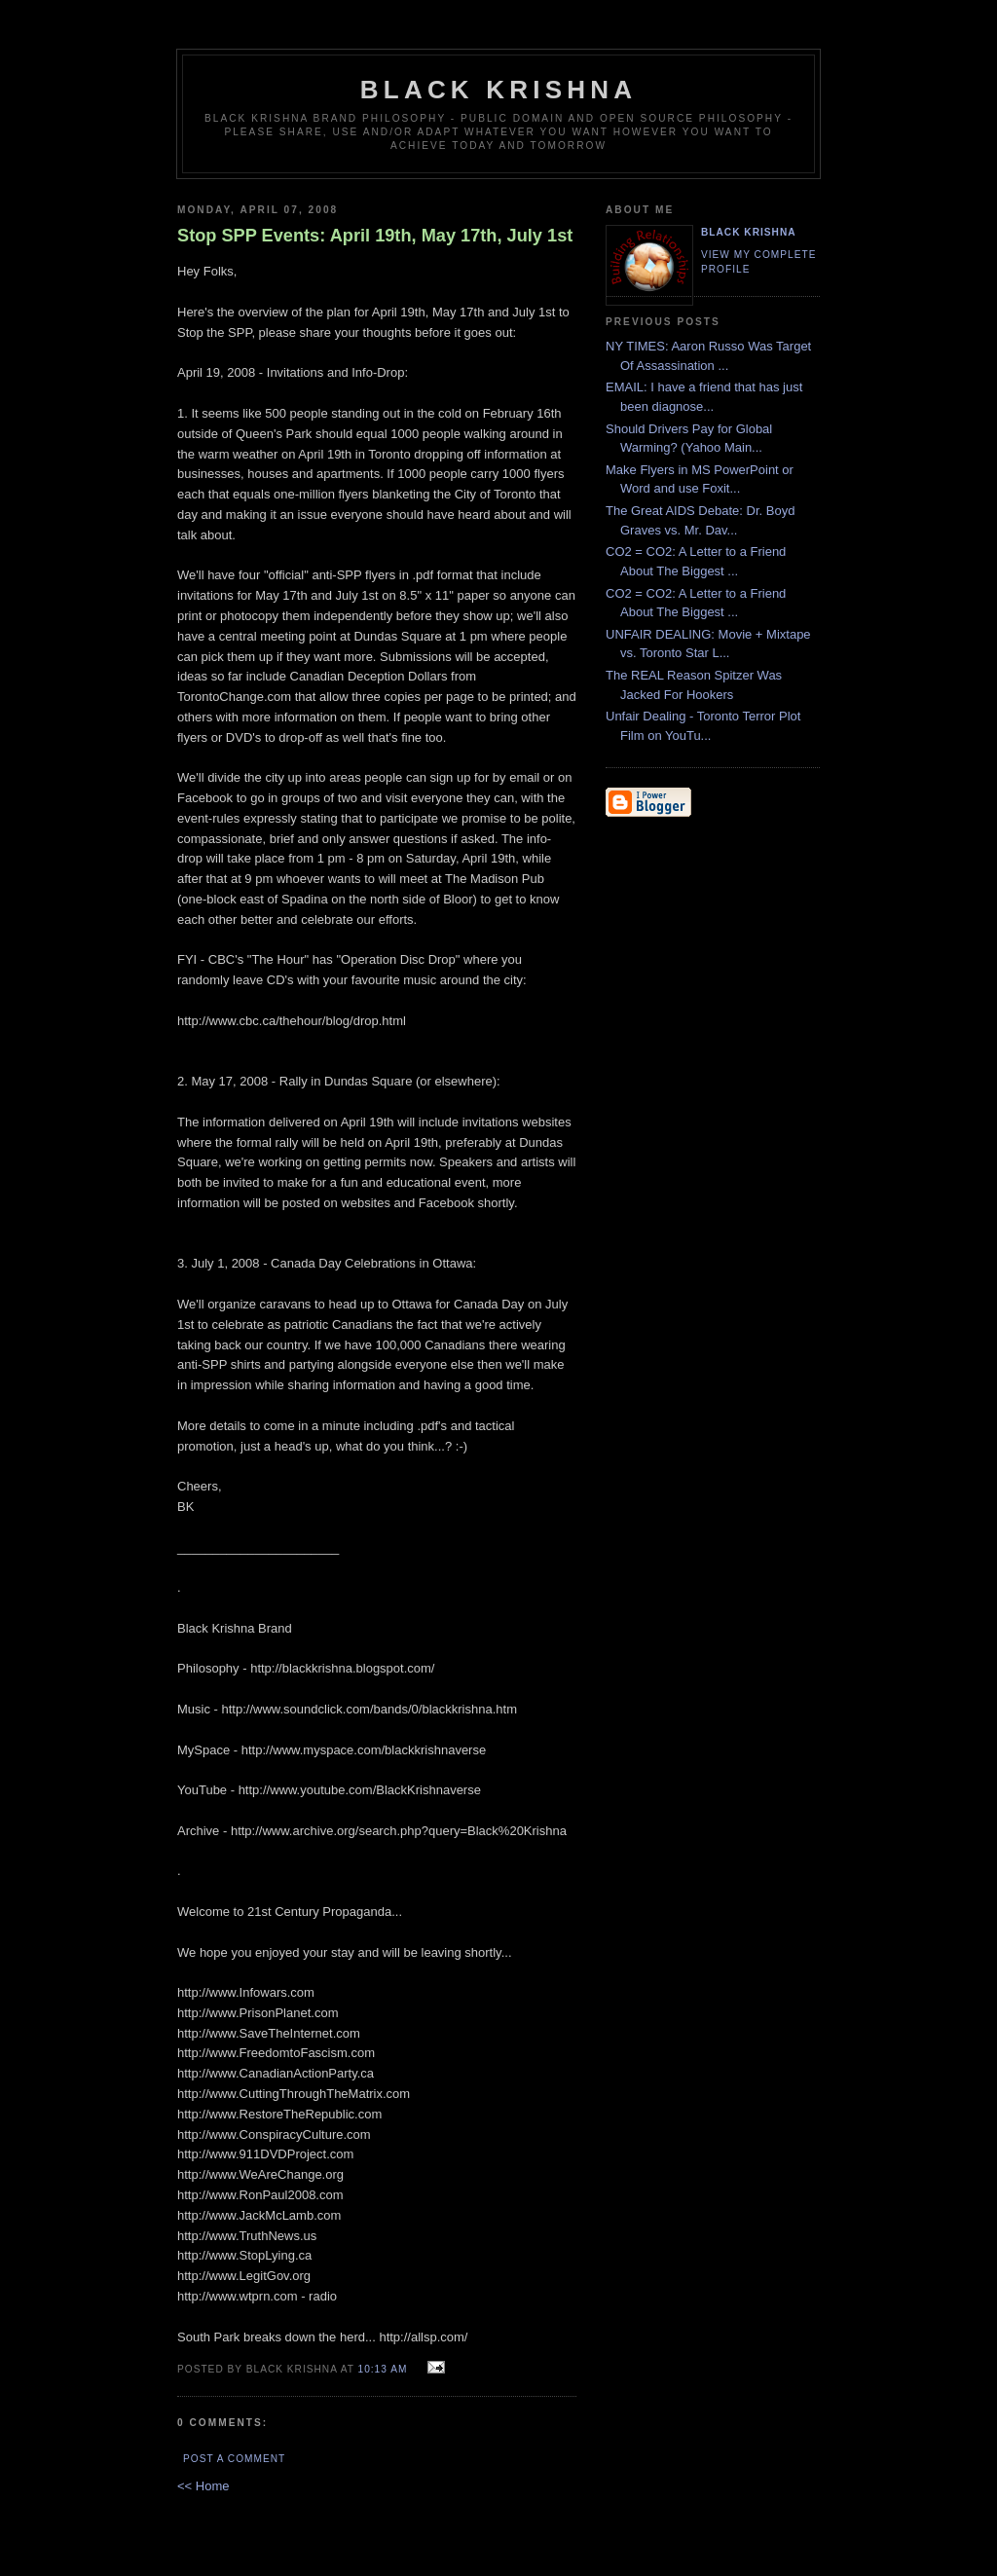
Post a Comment (234, 2458)
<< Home (203, 2486)
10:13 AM (383, 2369)
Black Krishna (498, 89)
